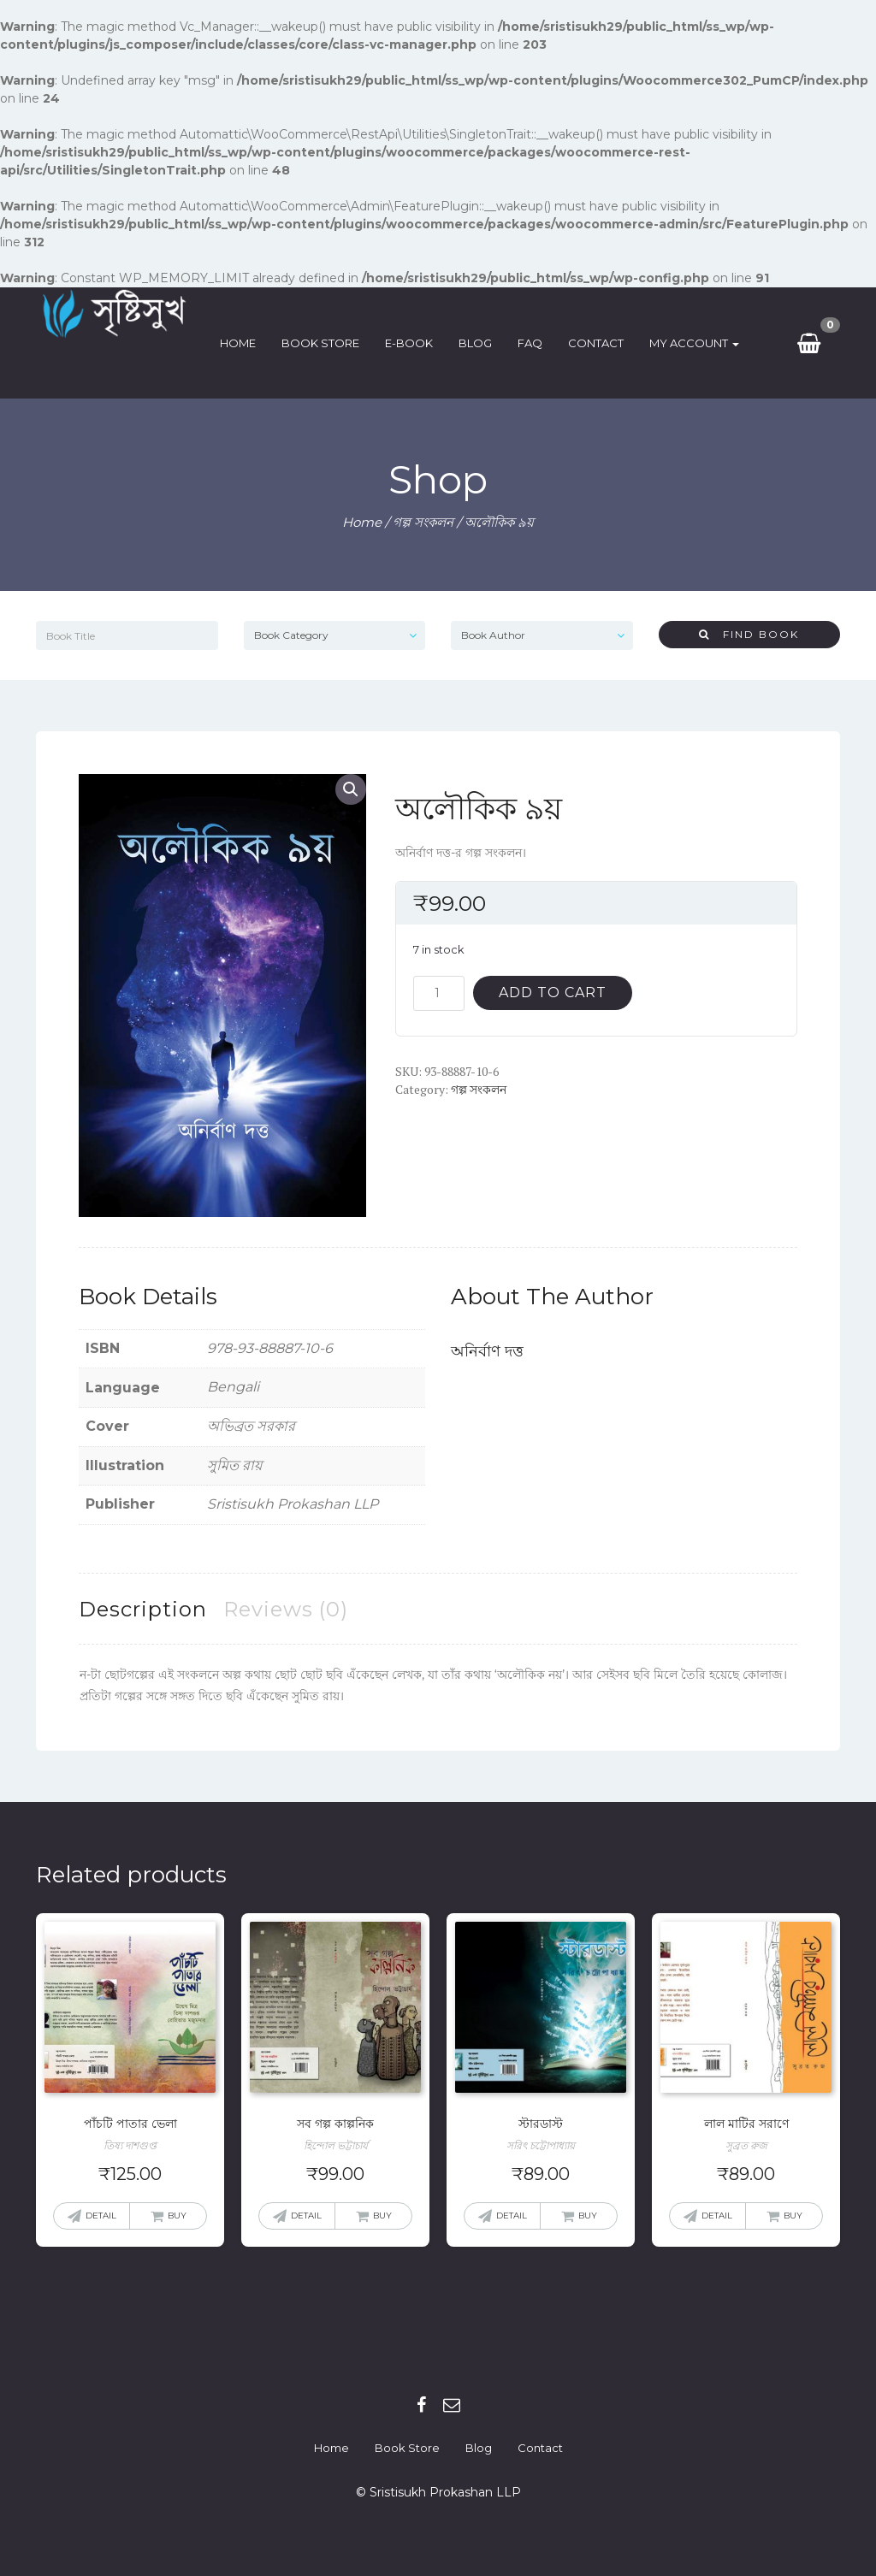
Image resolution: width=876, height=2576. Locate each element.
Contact (602, 343)
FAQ (536, 343)
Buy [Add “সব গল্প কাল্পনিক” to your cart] (382, 2215)
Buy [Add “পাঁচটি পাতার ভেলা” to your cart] (177, 2215)
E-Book (415, 343)
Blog (481, 343)
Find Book (749, 634)
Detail (101, 2215)
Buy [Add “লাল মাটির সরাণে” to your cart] (793, 2215)
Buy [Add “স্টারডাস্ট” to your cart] (587, 2215)
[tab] (142, 1609)
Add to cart (553, 992)
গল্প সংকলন (423, 522)
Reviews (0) (285, 1609)
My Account (700, 343)
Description (143, 1609)
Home (244, 343)
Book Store (326, 343)
